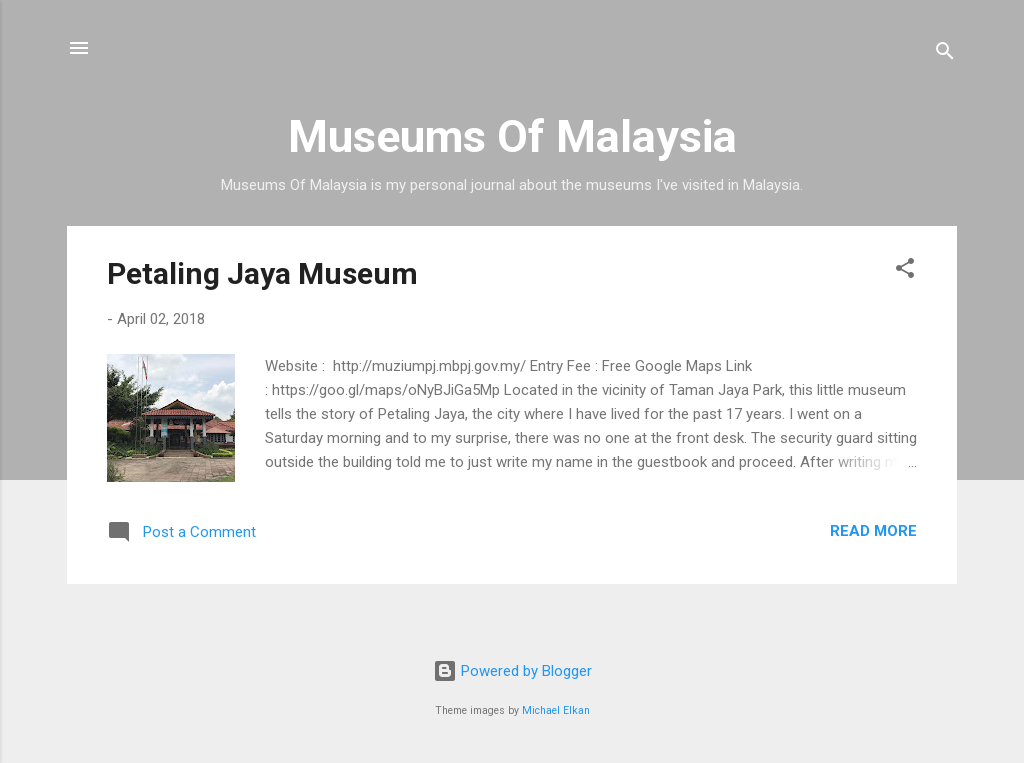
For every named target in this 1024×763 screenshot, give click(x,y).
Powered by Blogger (512, 671)
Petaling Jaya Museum (262, 273)
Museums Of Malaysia (512, 136)
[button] (905, 271)
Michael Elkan (556, 710)
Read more (873, 531)
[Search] (945, 54)
